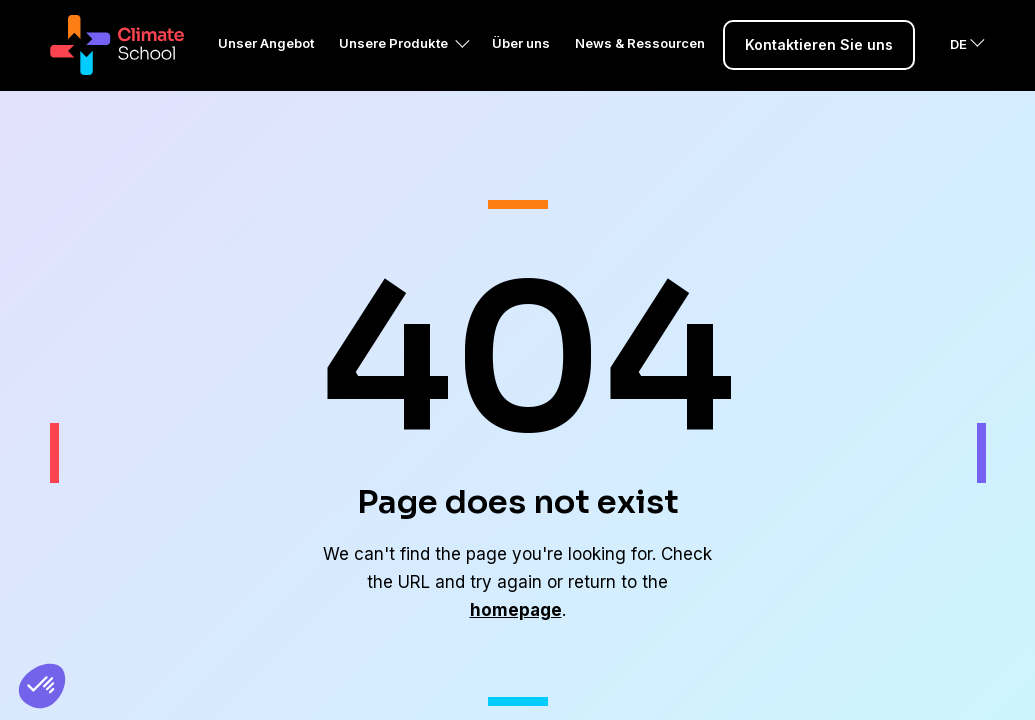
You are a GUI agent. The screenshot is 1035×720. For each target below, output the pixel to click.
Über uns (521, 68)
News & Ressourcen (640, 68)
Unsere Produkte (393, 68)
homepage (516, 610)
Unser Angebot (266, 68)
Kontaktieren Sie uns (819, 69)
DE (958, 69)
